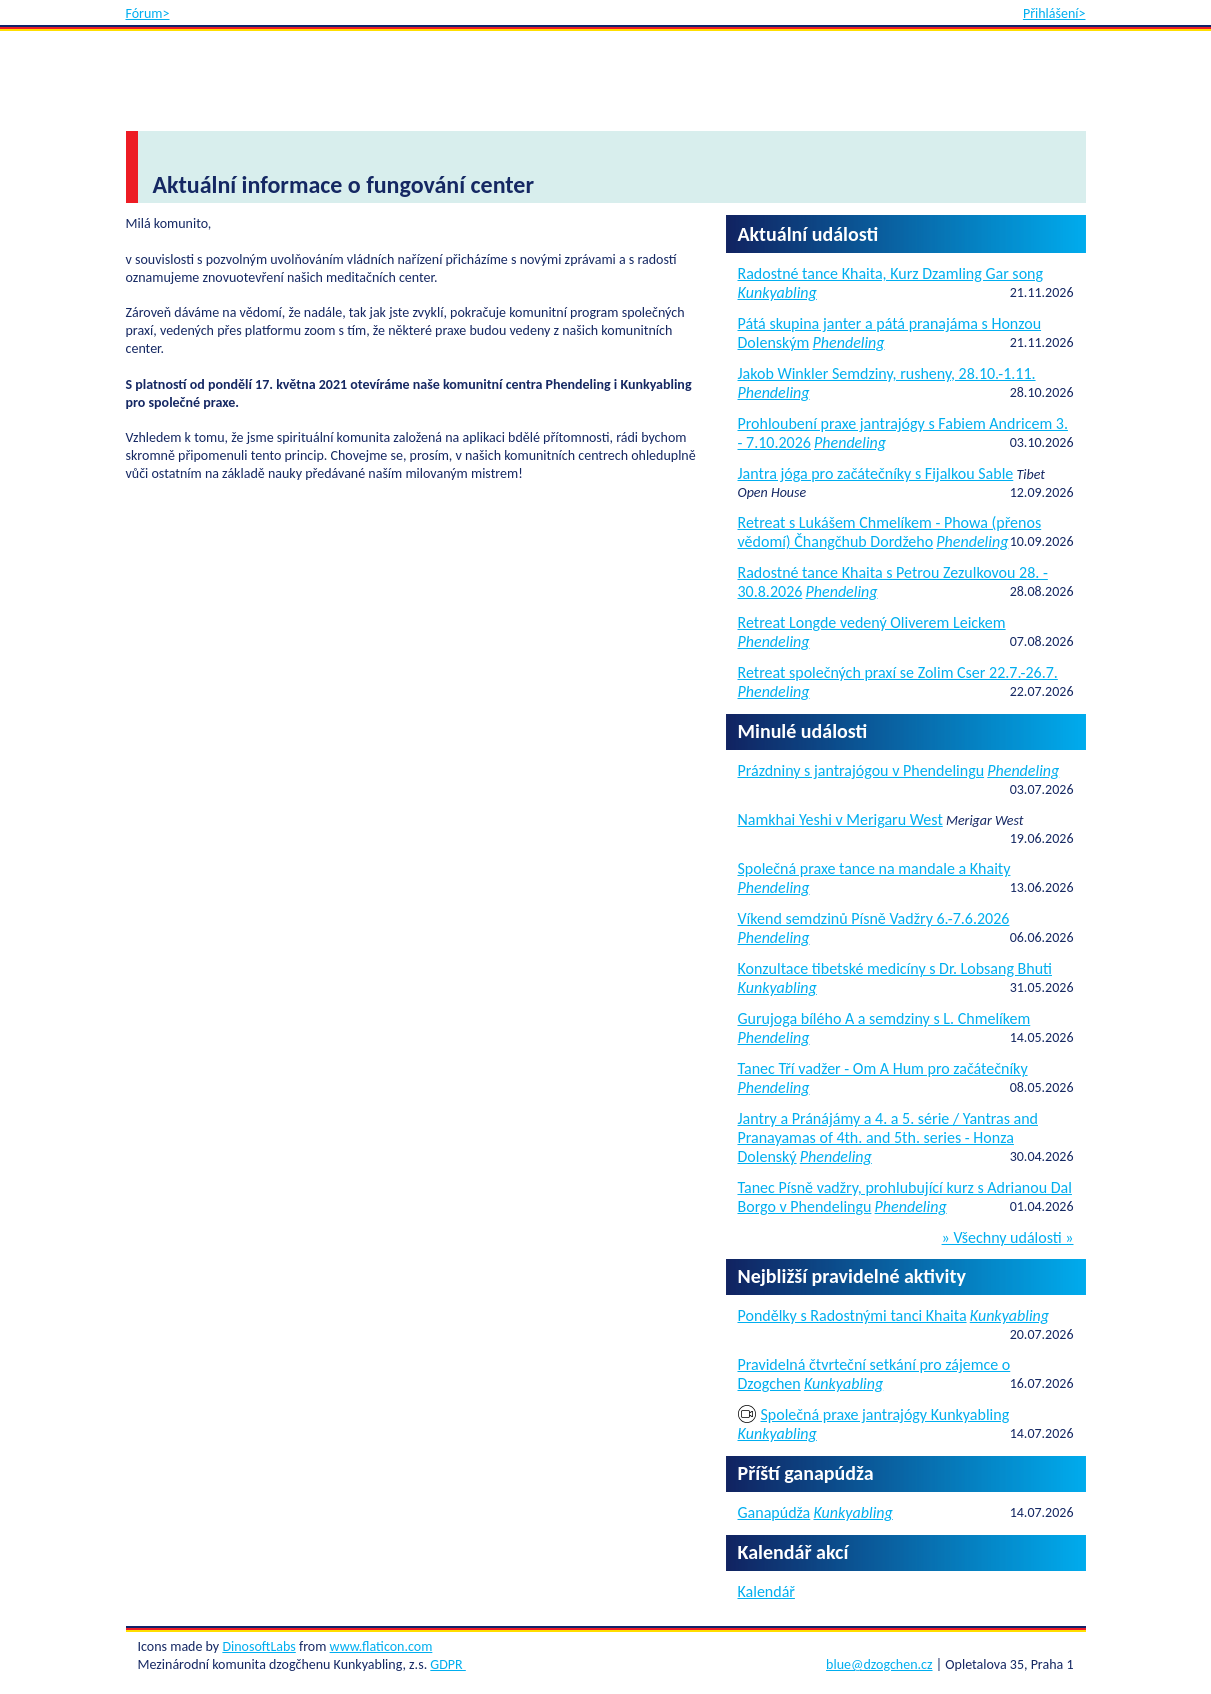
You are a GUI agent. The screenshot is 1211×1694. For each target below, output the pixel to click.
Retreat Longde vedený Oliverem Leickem (872, 622)
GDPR (447, 1664)
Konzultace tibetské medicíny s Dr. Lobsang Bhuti (895, 968)
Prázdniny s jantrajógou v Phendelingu (861, 770)
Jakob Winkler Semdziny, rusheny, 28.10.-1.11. (887, 373)
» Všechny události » (1008, 1238)
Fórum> (148, 13)
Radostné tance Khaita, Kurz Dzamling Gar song (891, 273)
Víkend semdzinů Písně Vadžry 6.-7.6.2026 (874, 918)
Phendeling (849, 342)
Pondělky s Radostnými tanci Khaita (852, 1315)
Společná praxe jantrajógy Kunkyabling (885, 1414)
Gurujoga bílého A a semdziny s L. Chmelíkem (884, 1018)
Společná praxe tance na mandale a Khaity (874, 868)
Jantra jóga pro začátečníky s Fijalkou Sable (876, 473)
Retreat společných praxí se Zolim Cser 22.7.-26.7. (898, 672)
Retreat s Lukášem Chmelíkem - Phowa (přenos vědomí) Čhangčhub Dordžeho (890, 532)
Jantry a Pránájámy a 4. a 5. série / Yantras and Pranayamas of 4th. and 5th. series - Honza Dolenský (888, 1137)
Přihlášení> (1054, 13)
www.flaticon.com (381, 1646)
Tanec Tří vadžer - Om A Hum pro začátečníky (883, 1068)
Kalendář (766, 1591)
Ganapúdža (774, 1512)
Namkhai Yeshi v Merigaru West (840, 819)
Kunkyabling (777, 292)
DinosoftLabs (258, 1646)
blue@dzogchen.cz (879, 1664)
